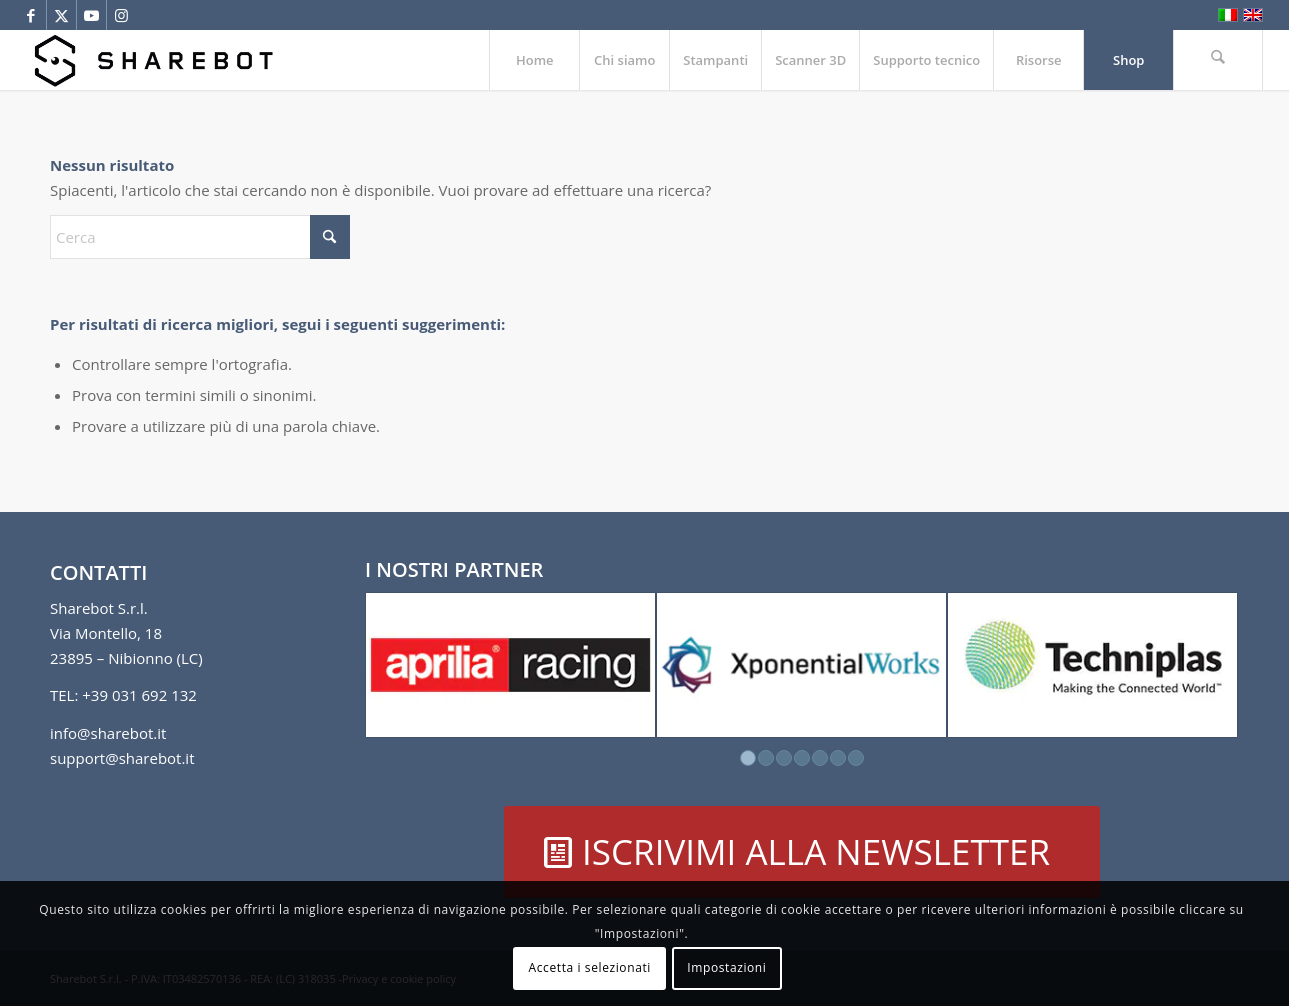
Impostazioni (726, 967)
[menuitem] (534, 60)
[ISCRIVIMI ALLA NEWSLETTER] (802, 852)
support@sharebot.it (122, 758)
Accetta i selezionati (590, 967)
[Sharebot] (153, 60)
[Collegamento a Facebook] (31, 15)
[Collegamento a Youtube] (91, 15)
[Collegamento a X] (61, 15)
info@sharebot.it (108, 733)
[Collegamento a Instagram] (122, 15)
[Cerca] (1218, 60)
